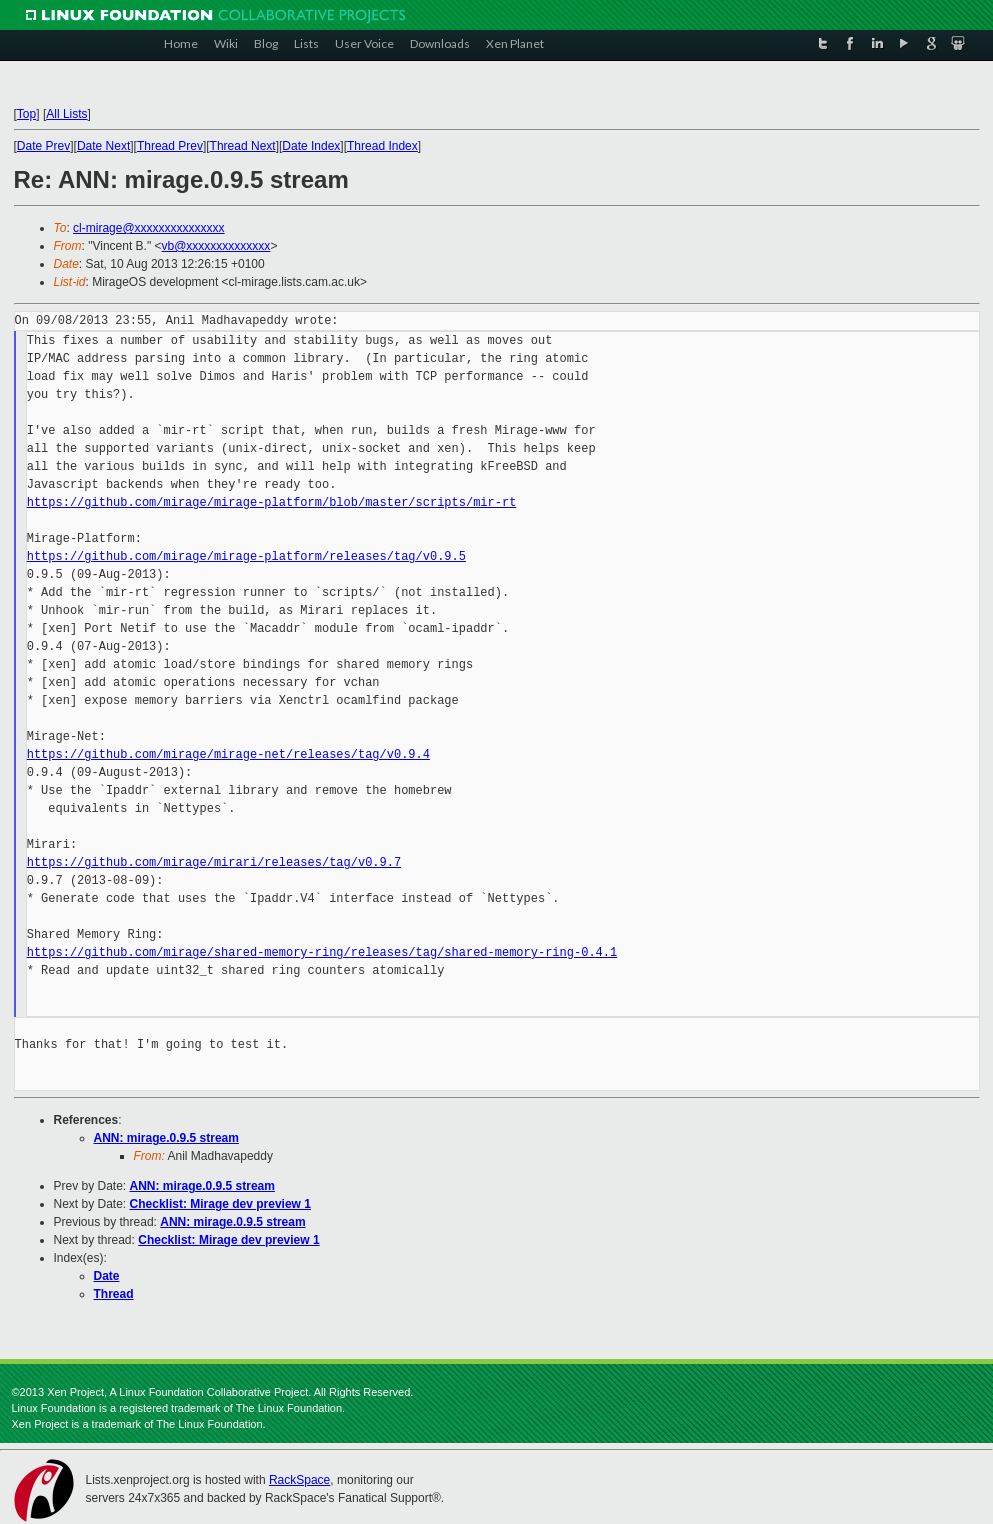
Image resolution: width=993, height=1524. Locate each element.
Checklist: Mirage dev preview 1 (220, 1204)
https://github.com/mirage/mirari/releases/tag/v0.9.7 (214, 862)
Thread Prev (170, 146)
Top (26, 114)
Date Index (311, 146)
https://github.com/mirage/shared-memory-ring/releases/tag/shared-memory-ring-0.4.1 (322, 952)
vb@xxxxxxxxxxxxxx (216, 246)
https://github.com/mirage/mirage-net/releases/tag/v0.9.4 (228, 754)
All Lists (66, 114)
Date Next (103, 146)
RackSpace (299, 1480)
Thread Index (382, 146)
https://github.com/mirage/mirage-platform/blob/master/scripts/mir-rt (272, 502)
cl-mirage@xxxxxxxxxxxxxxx (149, 228)
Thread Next (243, 146)
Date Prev (43, 146)
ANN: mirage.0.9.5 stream (166, 1138)
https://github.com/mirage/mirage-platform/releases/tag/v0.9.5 (246, 556)
